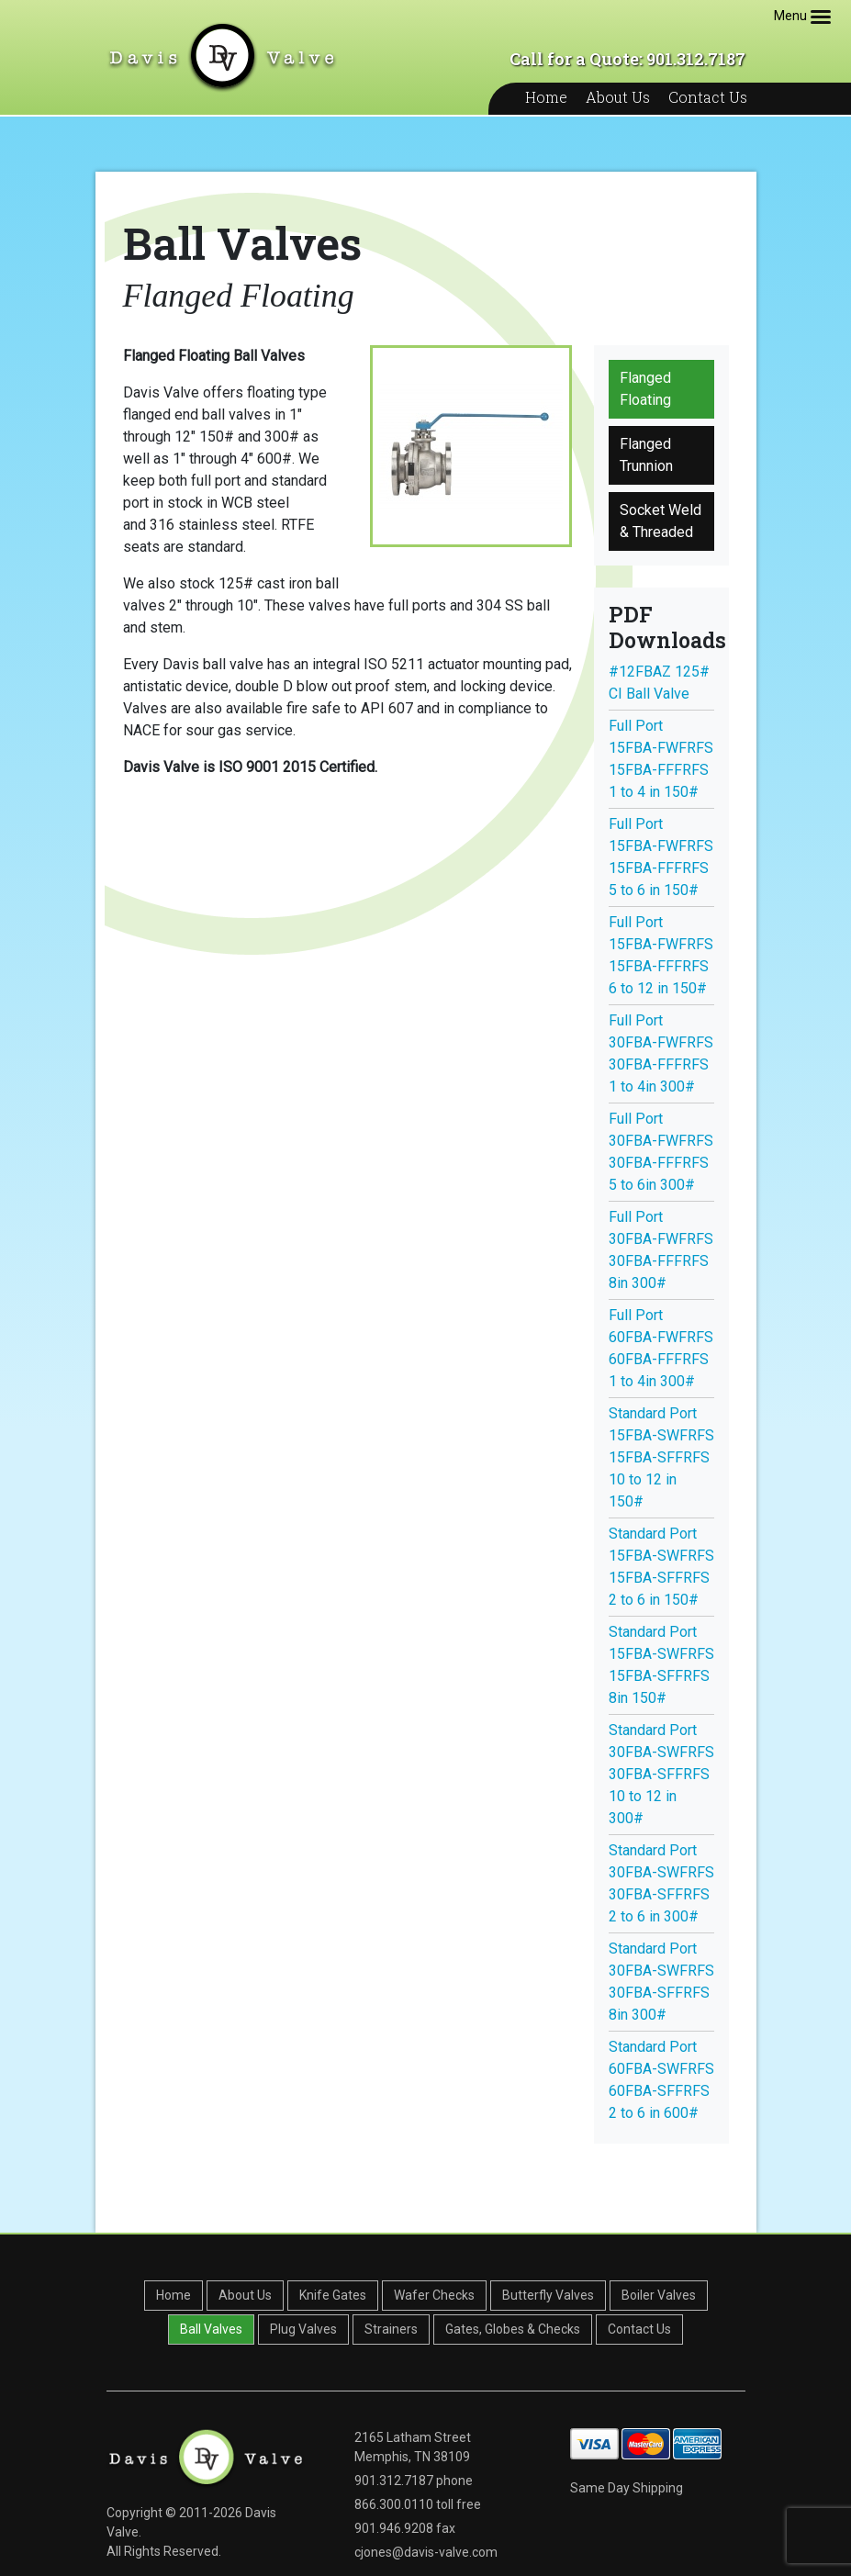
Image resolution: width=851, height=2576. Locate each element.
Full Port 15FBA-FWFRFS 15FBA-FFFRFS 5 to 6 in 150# (661, 857)
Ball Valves (211, 2329)
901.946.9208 (393, 2528)
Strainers (391, 2329)
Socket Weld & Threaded (660, 521)
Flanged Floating (645, 389)
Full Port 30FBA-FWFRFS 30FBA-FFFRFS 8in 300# (661, 1250)
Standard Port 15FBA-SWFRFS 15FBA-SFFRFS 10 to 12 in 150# (661, 1457)
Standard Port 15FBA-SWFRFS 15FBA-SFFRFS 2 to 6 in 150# (661, 1566)
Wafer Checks (434, 2295)
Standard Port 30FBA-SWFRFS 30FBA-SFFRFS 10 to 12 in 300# (661, 1774)
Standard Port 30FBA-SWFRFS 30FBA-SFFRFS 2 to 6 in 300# (661, 1883)
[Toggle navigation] (821, 17)
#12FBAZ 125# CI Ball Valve (659, 682)
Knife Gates (332, 2295)
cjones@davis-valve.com (426, 2552)
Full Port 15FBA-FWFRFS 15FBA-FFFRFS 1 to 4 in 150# (661, 759)
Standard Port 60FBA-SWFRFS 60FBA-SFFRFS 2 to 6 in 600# (661, 2080)
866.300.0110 (393, 2504)
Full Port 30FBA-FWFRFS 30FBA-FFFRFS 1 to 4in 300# (661, 1053)
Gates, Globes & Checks (512, 2329)
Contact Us (707, 96)
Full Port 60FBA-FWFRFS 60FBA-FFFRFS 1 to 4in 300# (661, 1348)
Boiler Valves (658, 2295)
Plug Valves (303, 2329)
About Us (618, 96)
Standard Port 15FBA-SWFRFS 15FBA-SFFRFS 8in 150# (661, 1665)
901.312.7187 (393, 2480)
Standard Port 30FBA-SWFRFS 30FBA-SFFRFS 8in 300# (661, 1981)
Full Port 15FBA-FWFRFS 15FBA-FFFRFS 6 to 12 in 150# (661, 955)
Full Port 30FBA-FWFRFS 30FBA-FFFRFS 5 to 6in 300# (661, 1151)
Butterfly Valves (548, 2295)
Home (546, 96)
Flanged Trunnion (646, 455)
